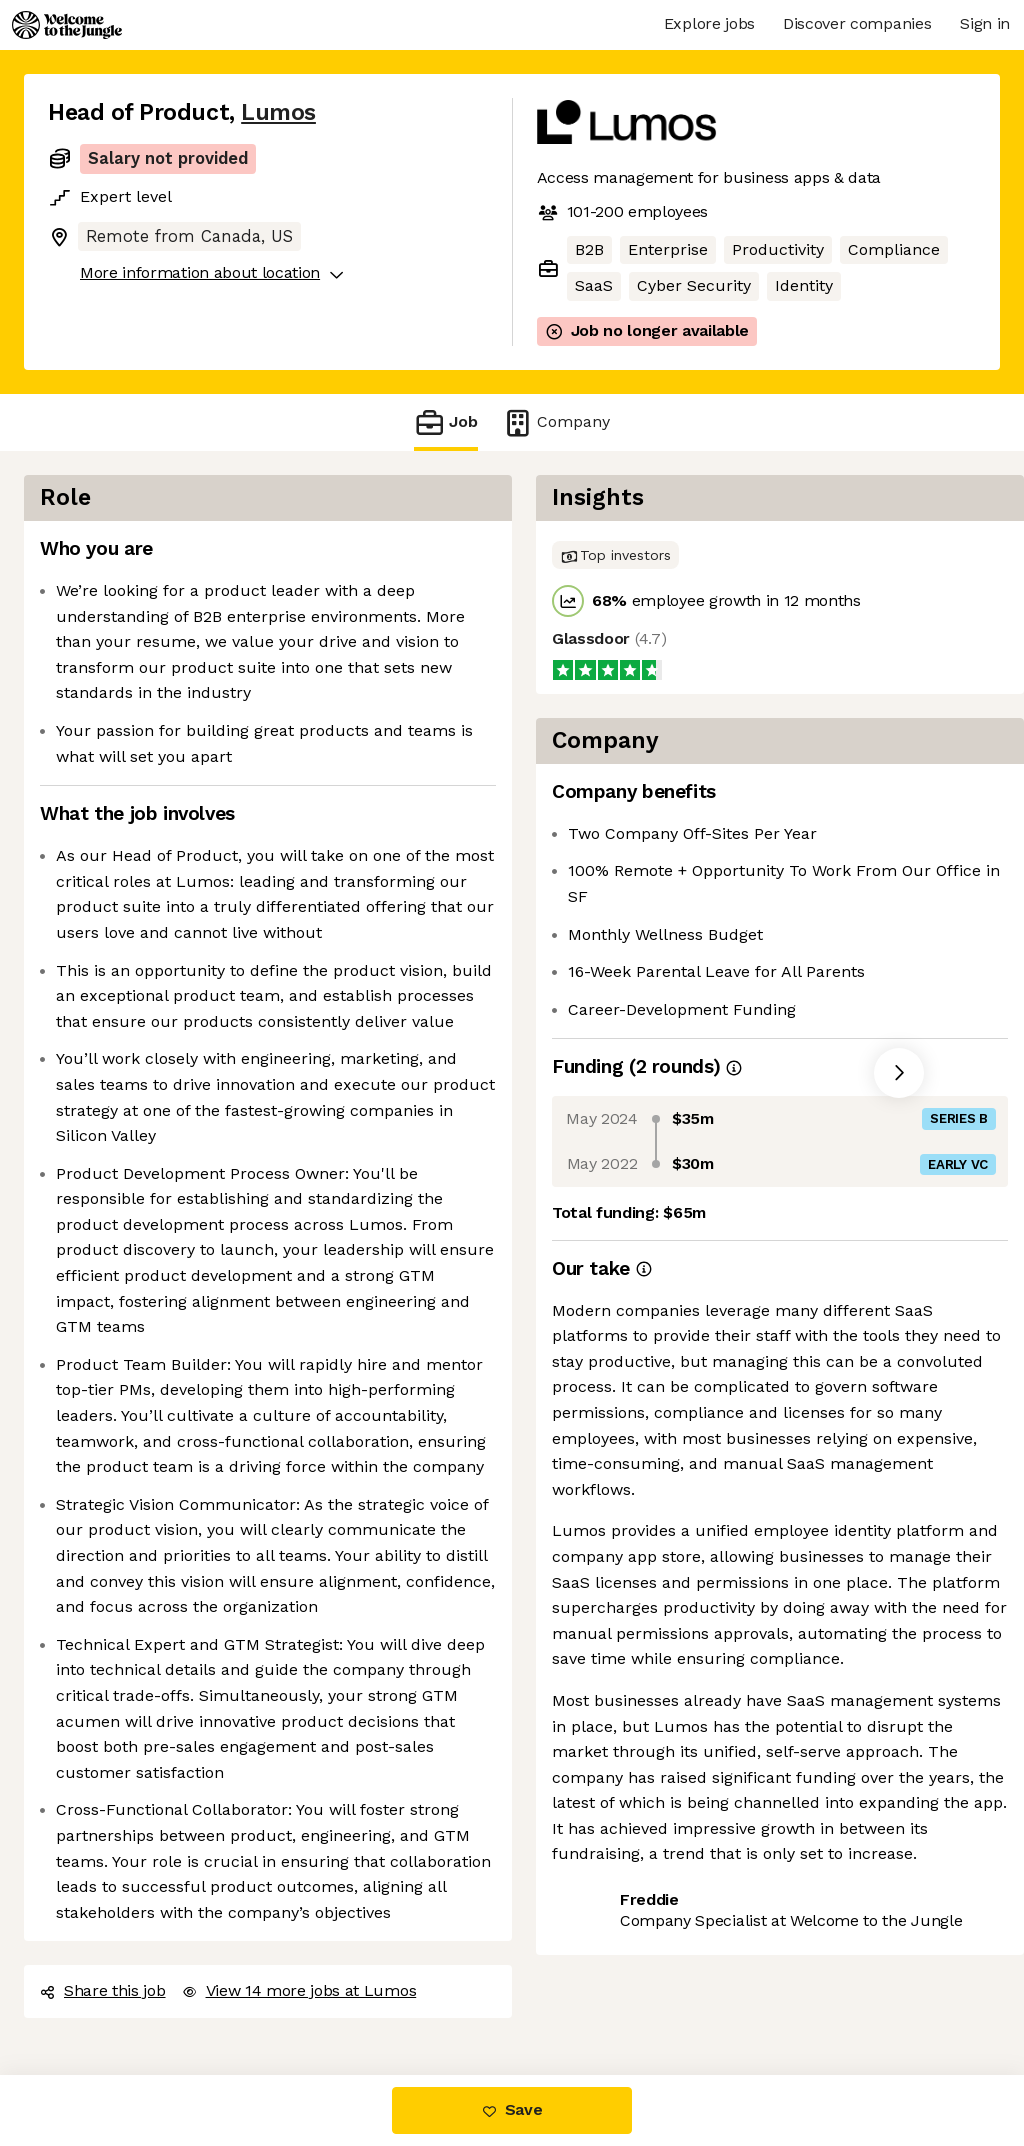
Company (556, 422)
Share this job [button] (103, 1990)
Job (446, 422)
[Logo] (67, 25)
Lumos (278, 112)
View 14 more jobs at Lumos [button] (299, 1990)
